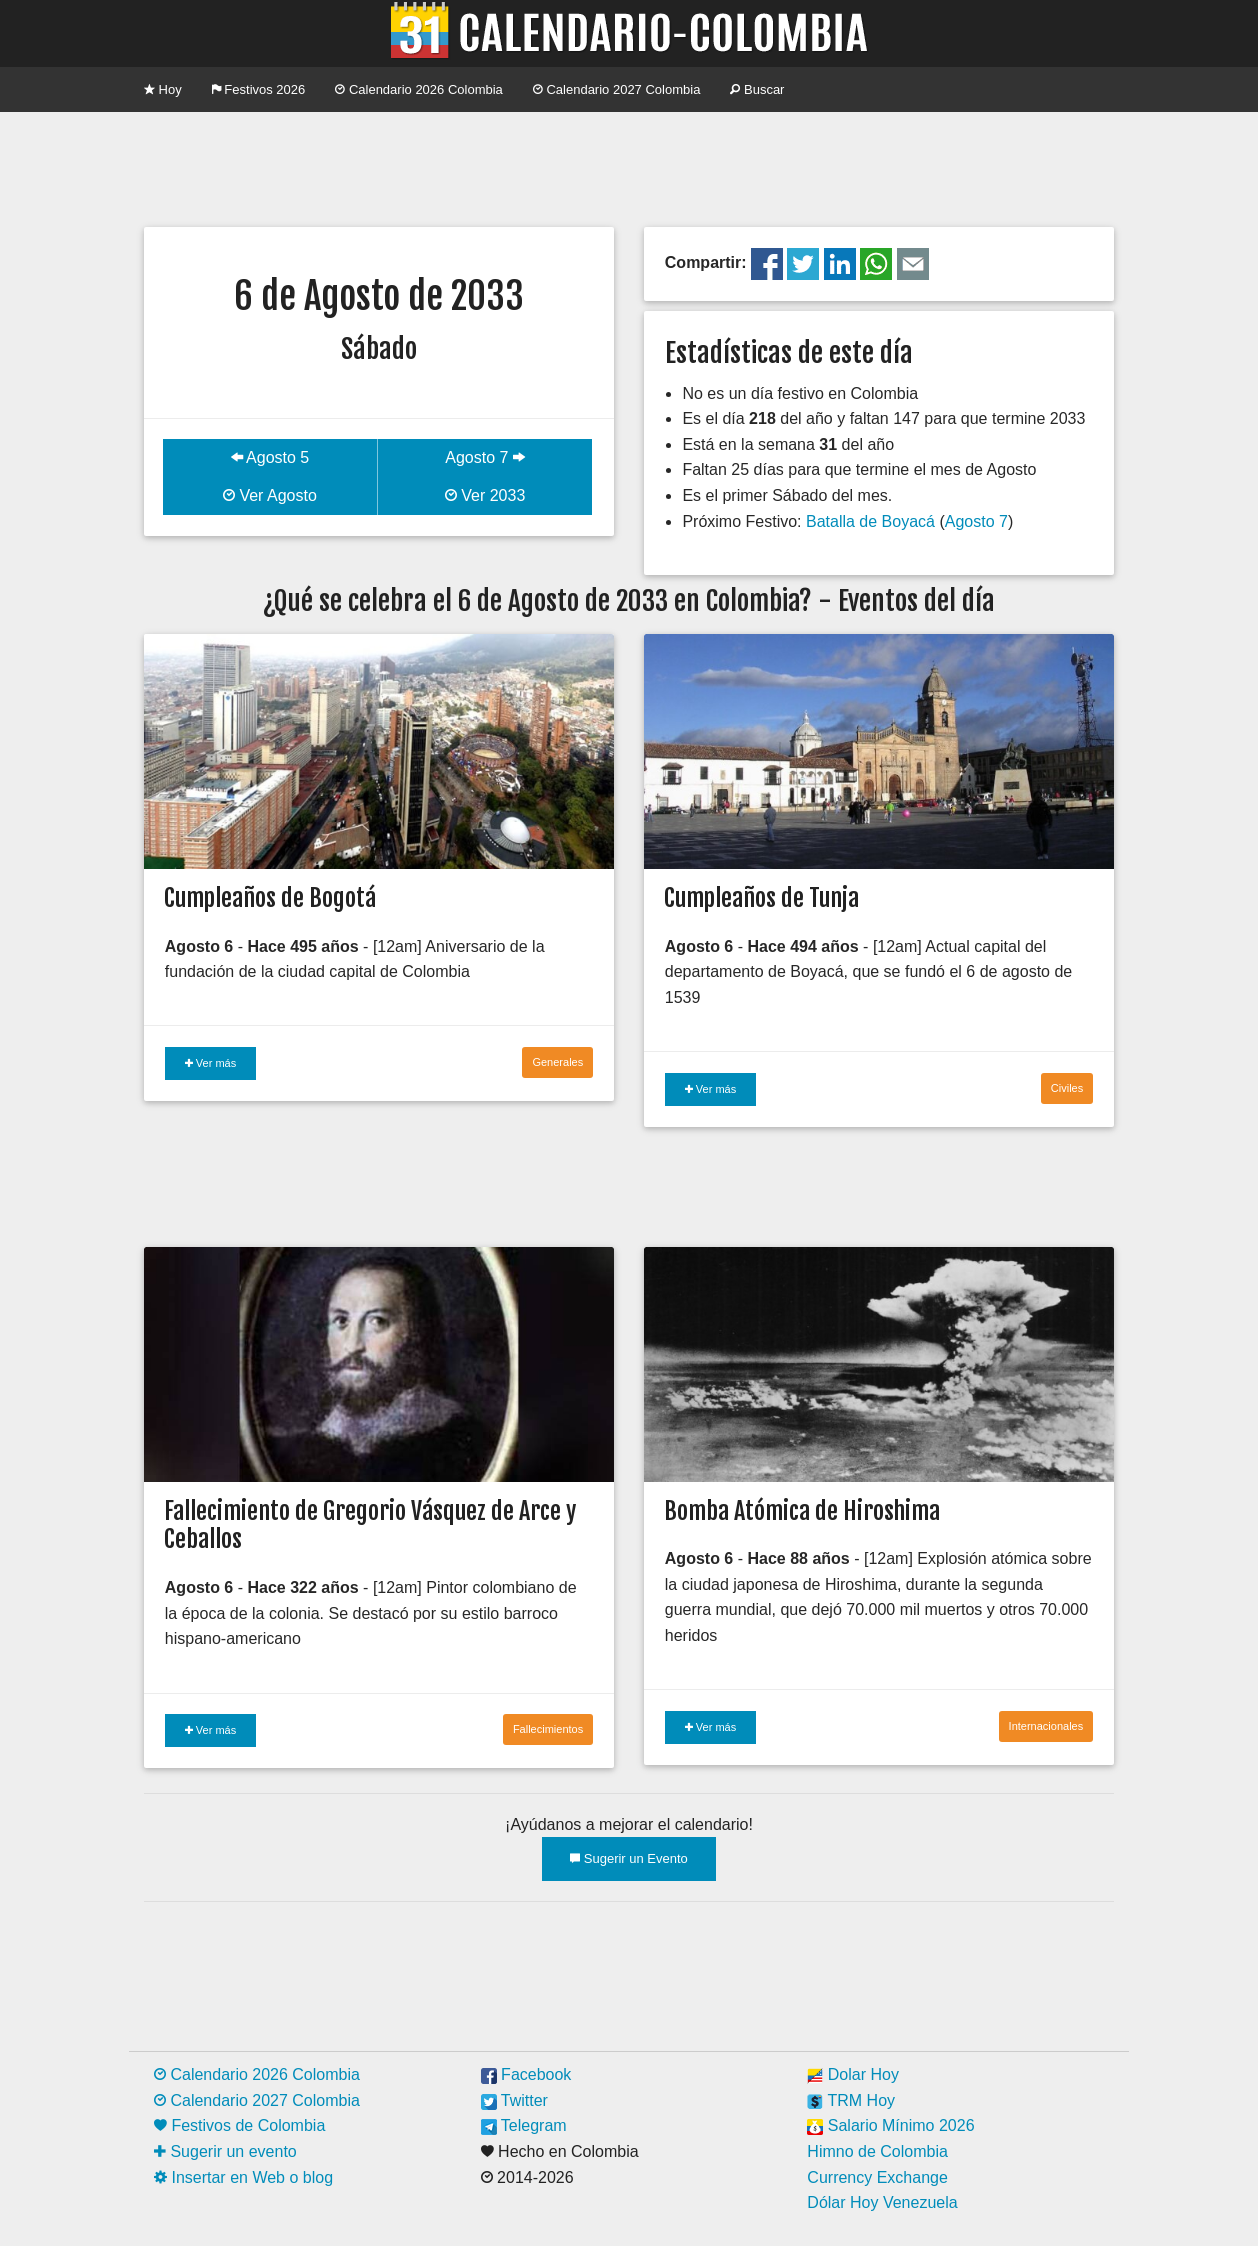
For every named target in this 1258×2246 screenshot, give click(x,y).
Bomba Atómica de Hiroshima (802, 1511)
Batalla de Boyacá (870, 521)
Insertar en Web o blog (243, 2177)
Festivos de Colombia (239, 2125)
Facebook (526, 2074)
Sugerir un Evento (629, 1858)
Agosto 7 (485, 457)
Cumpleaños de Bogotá (270, 898)
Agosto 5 (270, 457)
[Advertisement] (629, 167)
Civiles (1067, 1088)
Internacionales (1046, 1726)
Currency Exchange (877, 2177)
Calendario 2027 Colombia (617, 89)
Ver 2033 (485, 495)
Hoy (163, 89)
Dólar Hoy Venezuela (882, 2202)
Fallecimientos (548, 1729)
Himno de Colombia (877, 2151)
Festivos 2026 (259, 89)
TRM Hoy (851, 2100)
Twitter (514, 2100)
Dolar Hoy (853, 2074)
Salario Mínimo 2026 (890, 2125)
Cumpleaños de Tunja (761, 898)
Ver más (210, 1063)
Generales (557, 1062)
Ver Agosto (270, 495)
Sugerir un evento (225, 2151)
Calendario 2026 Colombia (419, 89)
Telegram (524, 2125)
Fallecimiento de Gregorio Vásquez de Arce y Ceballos (370, 1525)
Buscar (757, 89)
